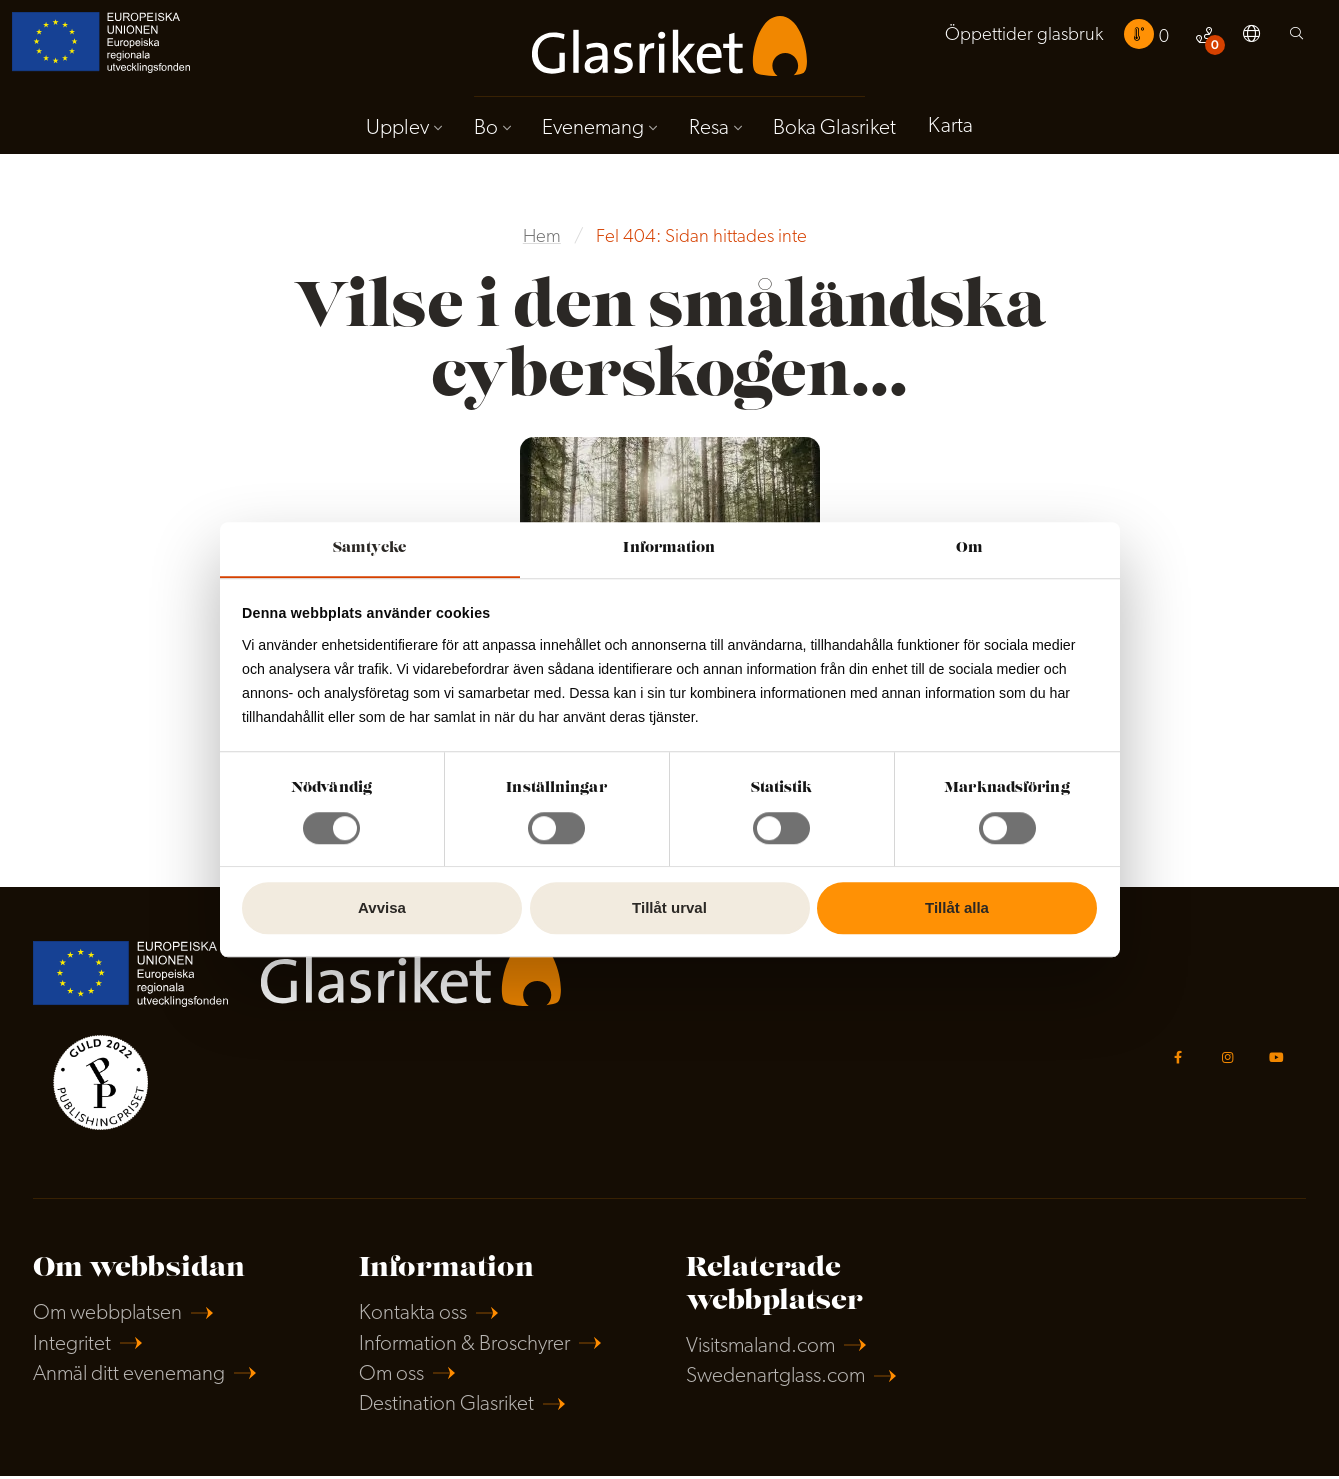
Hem (542, 238)
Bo (485, 128)
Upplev (396, 128)
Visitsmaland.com (763, 1348)
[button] (1251, 38)
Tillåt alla (957, 908)
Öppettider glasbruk (1023, 36)
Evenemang (593, 128)
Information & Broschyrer (465, 1346)
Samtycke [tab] (369, 547)
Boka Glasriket (835, 128)
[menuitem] (1023, 37)
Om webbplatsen (108, 1315)
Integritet (72, 1346)
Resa (709, 128)
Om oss (392, 1376)
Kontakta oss (413, 1315)
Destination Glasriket (448, 1407)
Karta (951, 127)
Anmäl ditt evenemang (131, 1376)
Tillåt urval (669, 908)
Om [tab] (969, 547)
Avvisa (382, 908)
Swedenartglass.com (776, 1379)
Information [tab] (669, 547)
